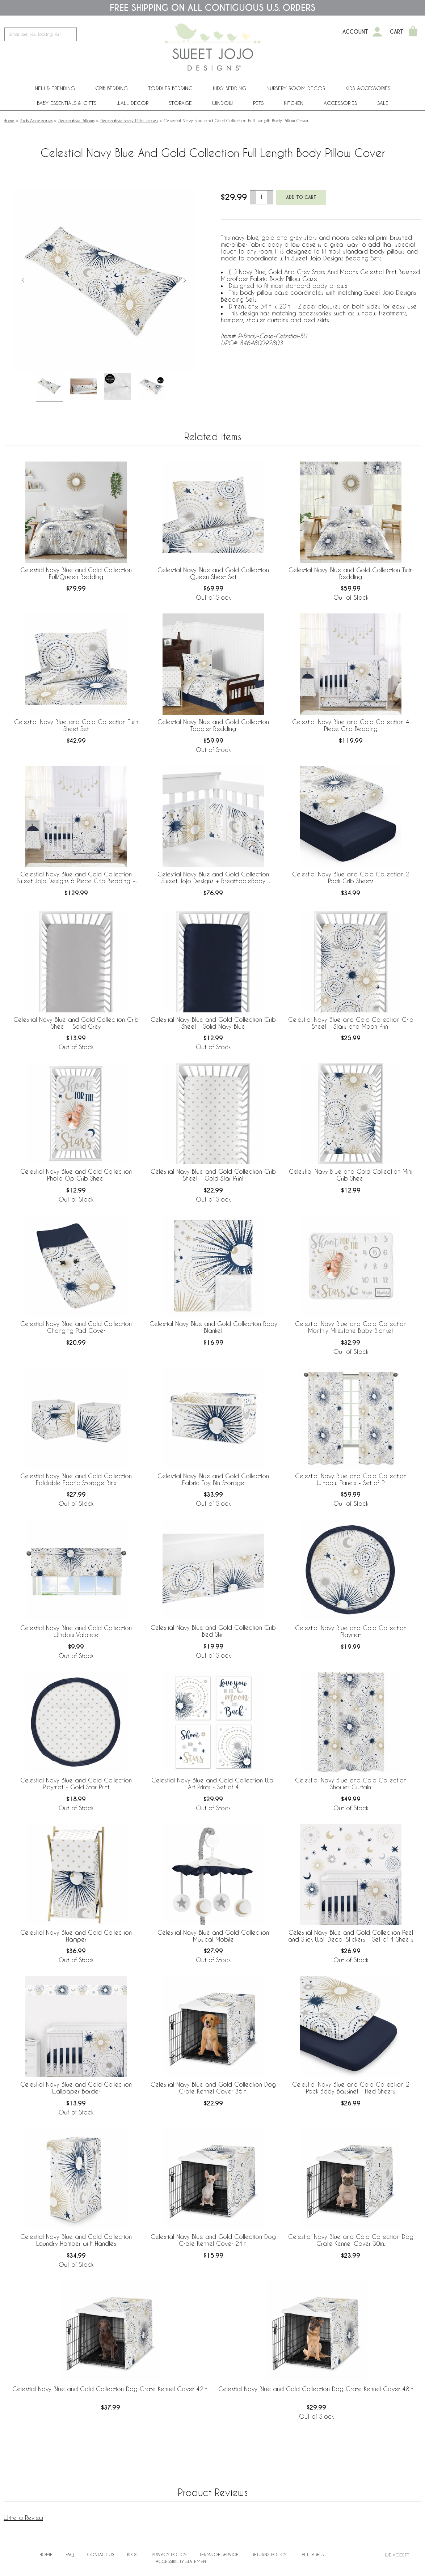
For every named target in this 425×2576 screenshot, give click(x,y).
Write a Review (23, 2517)
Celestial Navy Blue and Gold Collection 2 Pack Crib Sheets (350, 877)
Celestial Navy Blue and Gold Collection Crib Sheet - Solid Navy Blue (213, 1023)
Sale (382, 103)
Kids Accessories (367, 88)
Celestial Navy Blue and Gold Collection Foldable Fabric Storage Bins (76, 1479)
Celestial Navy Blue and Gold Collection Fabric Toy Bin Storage (213, 1479)
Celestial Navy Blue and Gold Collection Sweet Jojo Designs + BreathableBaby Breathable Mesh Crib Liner (213, 878)
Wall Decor (132, 103)
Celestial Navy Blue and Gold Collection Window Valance (76, 1631)
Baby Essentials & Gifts (66, 103)
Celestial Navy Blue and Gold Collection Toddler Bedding (213, 725)
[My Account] (377, 32)
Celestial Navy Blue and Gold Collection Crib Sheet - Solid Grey (76, 1023)
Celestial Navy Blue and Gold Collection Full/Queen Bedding (76, 573)
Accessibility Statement (182, 2561)
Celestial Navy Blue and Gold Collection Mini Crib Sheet (350, 1175)
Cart (396, 31)
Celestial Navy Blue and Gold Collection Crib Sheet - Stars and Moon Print (350, 1023)
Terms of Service (219, 2554)
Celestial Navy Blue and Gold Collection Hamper (76, 1936)
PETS (258, 103)
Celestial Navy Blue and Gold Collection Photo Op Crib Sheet (76, 1175)
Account (355, 31)
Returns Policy (269, 2554)
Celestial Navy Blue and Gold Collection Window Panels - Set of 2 (351, 1479)
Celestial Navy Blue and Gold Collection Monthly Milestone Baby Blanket (351, 1327)
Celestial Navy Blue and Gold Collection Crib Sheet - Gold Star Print (213, 1175)
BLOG (133, 2554)
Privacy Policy (169, 2554)
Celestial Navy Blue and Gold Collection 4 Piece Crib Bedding (350, 725)
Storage (180, 103)
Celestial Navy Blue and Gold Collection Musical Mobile (213, 1936)
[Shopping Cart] (413, 31)
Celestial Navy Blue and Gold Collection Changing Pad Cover (76, 1327)
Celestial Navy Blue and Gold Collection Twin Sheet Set (76, 725)
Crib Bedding (111, 88)
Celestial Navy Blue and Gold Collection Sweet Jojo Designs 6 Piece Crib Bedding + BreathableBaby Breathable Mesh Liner (76, 878)
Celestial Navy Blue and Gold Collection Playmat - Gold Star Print (76, 1783)
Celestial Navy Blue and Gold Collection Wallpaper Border (76, 2088)
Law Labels (311, 2554)
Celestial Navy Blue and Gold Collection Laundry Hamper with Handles (76, 2240)
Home (9, 120)
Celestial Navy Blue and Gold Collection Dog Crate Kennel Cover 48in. (316, 2388)
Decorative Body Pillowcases (129, 120)
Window (222, 103)
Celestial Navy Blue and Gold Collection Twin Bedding (351, 573)
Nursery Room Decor (295, 88)
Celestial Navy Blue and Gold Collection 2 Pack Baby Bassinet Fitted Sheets (350, 2088)
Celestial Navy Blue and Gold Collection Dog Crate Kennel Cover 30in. (350, 2240)
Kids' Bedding (229, 88)
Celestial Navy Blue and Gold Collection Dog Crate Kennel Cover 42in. (110, 2388)
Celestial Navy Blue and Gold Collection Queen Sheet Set (213, 573)
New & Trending (55, 88)
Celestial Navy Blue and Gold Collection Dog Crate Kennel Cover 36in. (213, 2088)
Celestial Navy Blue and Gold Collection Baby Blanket (213, 1327)
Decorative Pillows (76, 120)
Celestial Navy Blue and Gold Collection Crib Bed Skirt (213, 1631)
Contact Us (100, 2554)
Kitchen (293, 103)
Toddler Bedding (170, 88)
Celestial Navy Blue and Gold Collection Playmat (351, 1631)
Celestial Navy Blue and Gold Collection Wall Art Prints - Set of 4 (213, 1783)
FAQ (70, 2554)
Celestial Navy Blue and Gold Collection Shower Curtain (351, 1783)
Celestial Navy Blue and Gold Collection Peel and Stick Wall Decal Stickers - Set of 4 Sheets (350, 1936)
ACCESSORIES (340, 103)
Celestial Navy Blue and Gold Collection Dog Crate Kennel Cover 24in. (213, 2240)
